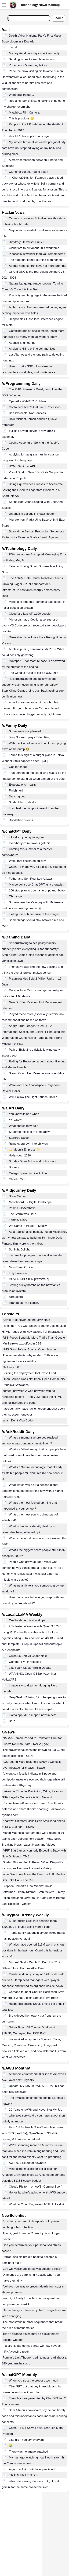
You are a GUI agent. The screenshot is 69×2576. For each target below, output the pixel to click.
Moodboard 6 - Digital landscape (30, 1202)
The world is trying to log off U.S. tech (33, 673)
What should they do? (23, 1126)
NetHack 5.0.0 (12, 1367)
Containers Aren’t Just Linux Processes (35, 407)
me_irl (13, 47)
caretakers (16, 1297)
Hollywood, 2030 (20, 1155)
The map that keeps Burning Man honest (36, 260)
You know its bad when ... (25, 1114)
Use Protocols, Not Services (27, 413)
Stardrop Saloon (19, 1137)
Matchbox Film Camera (24, 112)
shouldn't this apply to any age (29, 136)
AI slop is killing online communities (32, 348)
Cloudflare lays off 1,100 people (30, 613)
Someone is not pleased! (25, 731)
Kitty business (18, 1273)
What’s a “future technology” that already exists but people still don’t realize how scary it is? (32, 1473)
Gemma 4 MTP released (25, 1661)
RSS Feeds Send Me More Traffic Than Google (34, 1337)
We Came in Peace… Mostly (28, 1225)
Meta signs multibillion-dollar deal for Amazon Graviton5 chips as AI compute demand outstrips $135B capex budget (33, 2174)
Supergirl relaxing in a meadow (29, 1131)
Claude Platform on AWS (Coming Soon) (35, 2186)
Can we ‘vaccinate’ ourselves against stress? (32, 2268)
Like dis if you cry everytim (26, 837)
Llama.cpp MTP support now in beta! (33, 1715)
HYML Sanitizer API (22, 466)
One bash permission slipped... (29, 1620)
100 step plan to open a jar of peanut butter (37, 890)
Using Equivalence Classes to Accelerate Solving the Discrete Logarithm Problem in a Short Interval (32, 490)
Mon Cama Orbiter (21, 1267)
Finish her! (16, 790)
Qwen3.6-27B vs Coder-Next (28, 1656)
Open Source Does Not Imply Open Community (34, 1379)
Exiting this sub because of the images (34, 914)
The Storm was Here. (23, 1214)
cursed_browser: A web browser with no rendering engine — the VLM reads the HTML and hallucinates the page (32, 1396)
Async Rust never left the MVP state (26, 1320)
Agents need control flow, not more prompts (37, 265)
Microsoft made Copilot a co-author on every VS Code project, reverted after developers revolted (34, 625)
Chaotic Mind (17, 1179)
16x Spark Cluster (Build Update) (30, 1667)
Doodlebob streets (21, 820)
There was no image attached (28, 2451)
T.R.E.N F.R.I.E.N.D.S (23, 2475)
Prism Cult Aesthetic (22, 1208)
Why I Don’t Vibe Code (18, 1420)
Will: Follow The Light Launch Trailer (33, 1097)
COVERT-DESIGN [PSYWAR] (29, 1279)
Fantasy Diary (18, 1220)
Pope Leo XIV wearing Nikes (28, 65)
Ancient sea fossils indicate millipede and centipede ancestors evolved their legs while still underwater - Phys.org (33, 1779)
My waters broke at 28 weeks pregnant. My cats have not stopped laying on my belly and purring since (34, 148)
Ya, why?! (15, 1120)
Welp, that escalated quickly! (27, 861)
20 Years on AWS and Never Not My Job (35, 2109)
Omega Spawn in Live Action (28, 1173)
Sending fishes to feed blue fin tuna (32, 59)
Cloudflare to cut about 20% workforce (34, 248)
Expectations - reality (23, 784)
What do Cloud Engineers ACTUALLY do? (36, 2204)
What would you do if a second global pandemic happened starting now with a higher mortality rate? (32, 1490)
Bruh (12, 1721)
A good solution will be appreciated (32, 2469)
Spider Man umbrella (22, 802)
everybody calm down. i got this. (30, 843)
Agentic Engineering (22, 342)
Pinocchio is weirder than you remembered (37, 254)
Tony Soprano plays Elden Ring (29, 737)
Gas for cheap (18, 767)
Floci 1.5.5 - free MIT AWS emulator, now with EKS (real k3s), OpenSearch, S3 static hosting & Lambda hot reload (32, 2133)
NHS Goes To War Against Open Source (29, 1349)
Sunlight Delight (19, 1249)
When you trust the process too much (33, 2380)
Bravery (14, 1167)
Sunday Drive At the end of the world (33, 1161)
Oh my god (16, 896)
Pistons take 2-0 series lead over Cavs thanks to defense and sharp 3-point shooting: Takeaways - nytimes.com (34, 1809)
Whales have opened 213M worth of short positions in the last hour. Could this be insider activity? (33, 1950)
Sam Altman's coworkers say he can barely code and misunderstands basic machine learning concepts (34, 2416)
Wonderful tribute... (21, 94)
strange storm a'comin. (24, 1302)
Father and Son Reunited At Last (30, 878)
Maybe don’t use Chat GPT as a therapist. (36, 884)
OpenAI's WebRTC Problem (27, 401)
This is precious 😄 (21, 118)
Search (58, 18)
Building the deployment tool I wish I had (29, 1373)
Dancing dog (17, 796)
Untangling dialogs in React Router (32, 513)
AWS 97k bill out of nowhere (27, 2163)
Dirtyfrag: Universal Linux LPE (29, 242)
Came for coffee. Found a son (28, 171)
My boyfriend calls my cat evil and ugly (34, 53)
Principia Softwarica (16, 1385)
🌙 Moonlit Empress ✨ (24, 1149)
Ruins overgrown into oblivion (28, 1143)
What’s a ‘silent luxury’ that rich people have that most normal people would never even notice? (34, 1455)
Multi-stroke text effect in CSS (22, 1343)
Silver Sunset (17, 1196)
